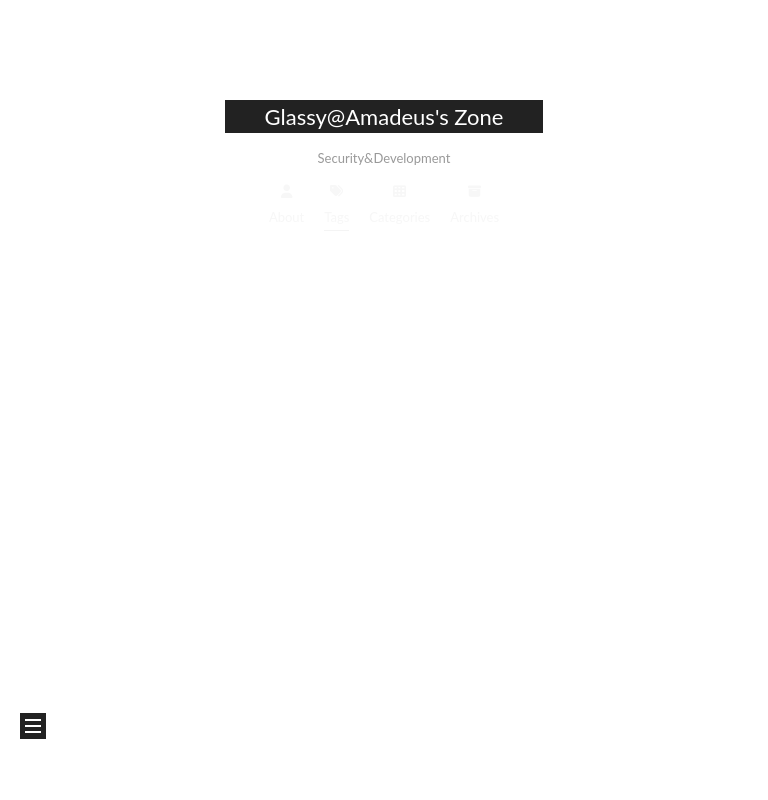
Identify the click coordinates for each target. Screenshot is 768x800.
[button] (33, 726)
